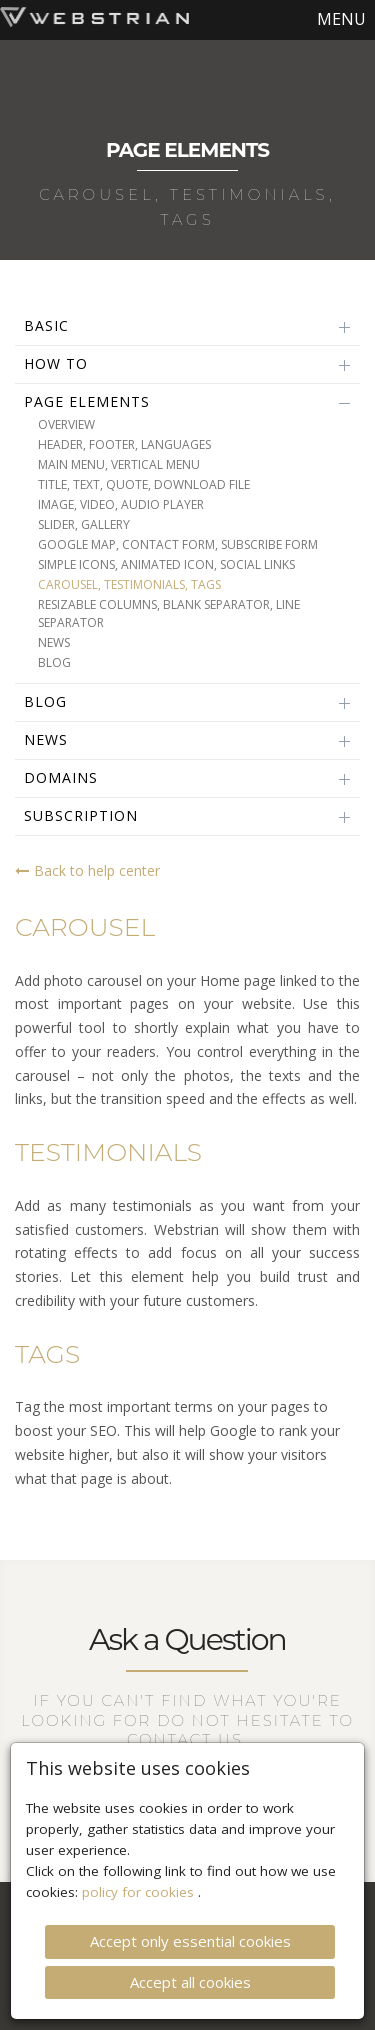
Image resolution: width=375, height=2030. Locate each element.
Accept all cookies (190, 1958)
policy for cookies (140, 1869)
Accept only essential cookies (190, 1918)
